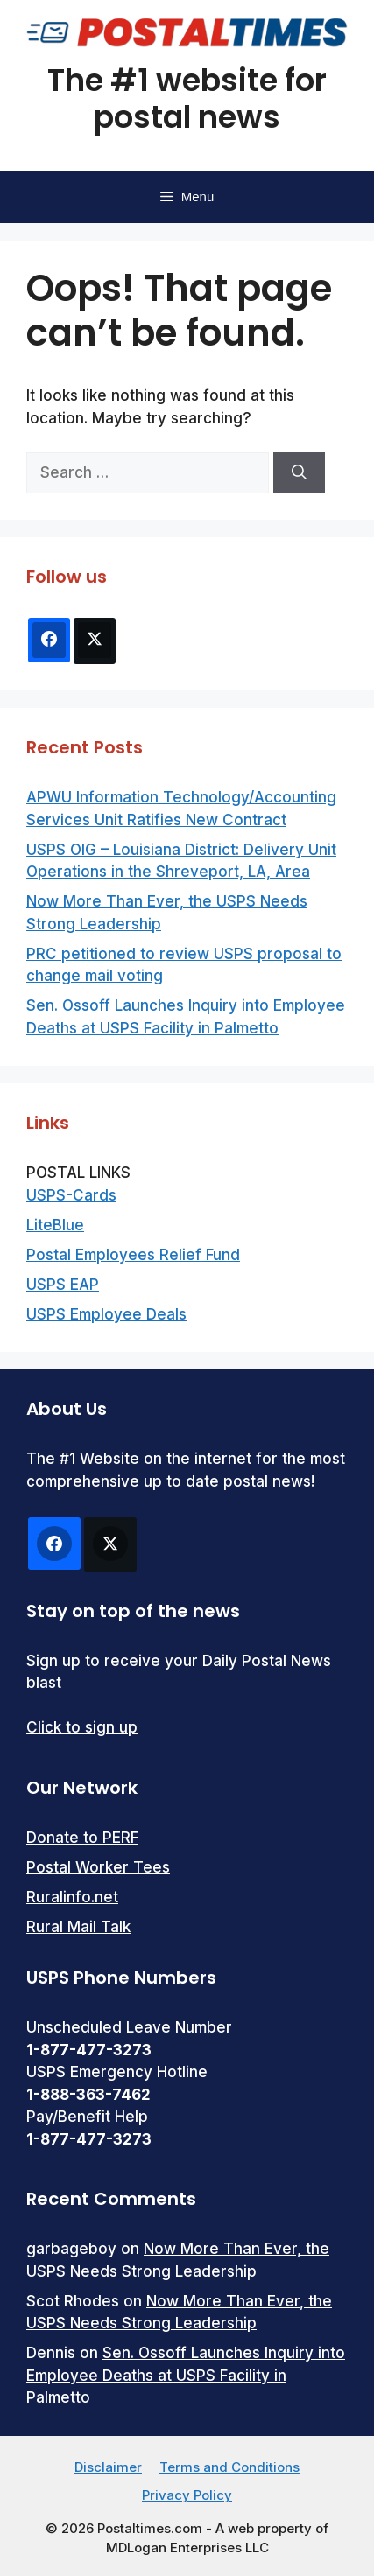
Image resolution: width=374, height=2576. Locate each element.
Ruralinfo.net (72, 1897)
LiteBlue (55, 1225)
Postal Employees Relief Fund (133, 1255)
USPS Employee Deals (106, 1314)
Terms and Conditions (229, 2467)
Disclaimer (108, 2467)
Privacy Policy (187, 2495)
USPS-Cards (71, 1195)
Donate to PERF (82, 1837)
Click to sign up (82, 1727)
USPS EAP (62, 1284)
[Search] (299, 473)
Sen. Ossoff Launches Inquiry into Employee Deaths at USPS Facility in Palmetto (185, 2375)
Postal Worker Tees (98, 1867)
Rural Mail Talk (78, 1927)
